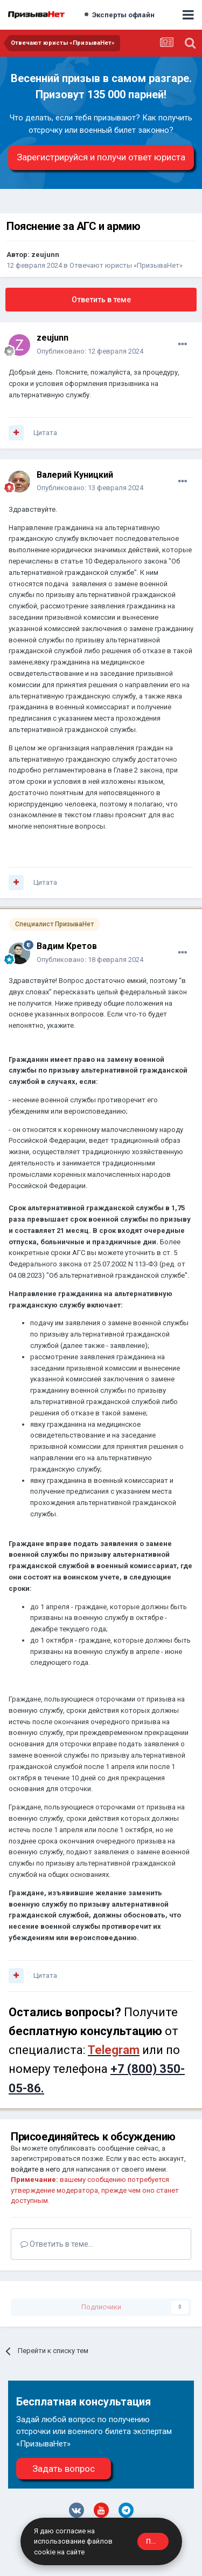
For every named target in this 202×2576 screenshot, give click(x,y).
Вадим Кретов (67, 946)
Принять (157, 2541)
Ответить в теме (101, 299)
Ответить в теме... (56, 2244)
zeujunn (45, 254)
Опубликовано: (90, 351)
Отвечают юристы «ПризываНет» (126, 265)
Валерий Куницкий (75, 475)
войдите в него (35, 2169)
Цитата (45, 433)
